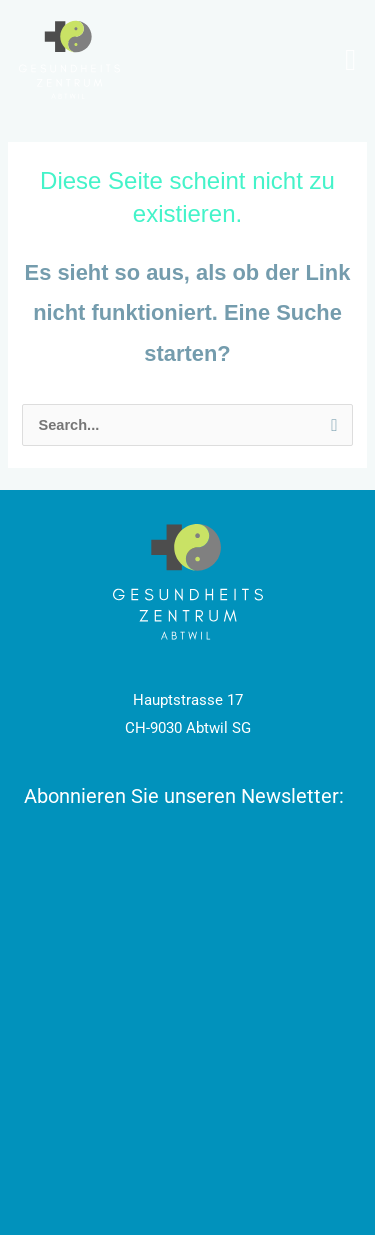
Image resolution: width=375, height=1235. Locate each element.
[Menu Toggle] (350, 60)
